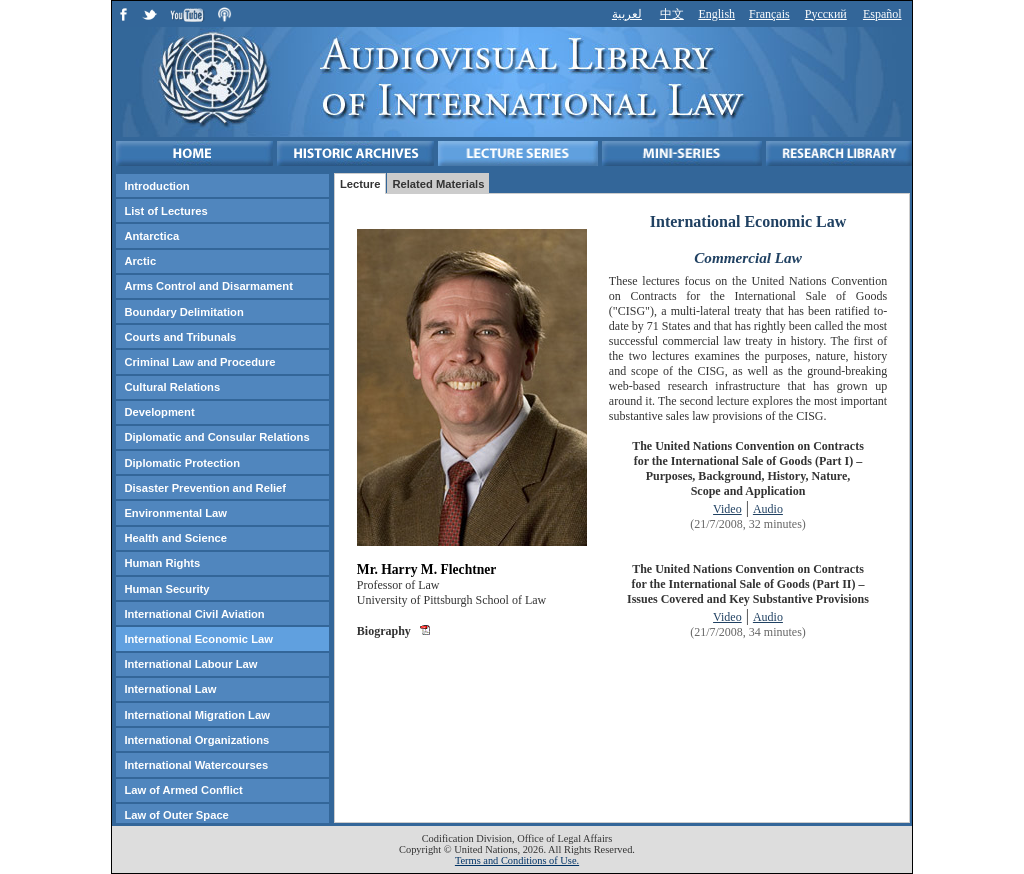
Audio (768, 509)
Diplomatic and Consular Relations (216, 437)
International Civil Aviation (194, 614)
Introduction (156, 186)
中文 (672, 14)
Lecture (360, 184)
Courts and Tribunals (180, 337)
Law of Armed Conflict (183, 790)
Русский (826, 14)
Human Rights (162, 563)
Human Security (166, 589)
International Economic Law (198, 639)
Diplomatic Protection (182, 463)
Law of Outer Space (176, 815)
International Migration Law (196, 715)
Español (882, 14)
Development (159, 412)
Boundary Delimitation (183, 312)
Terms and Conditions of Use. (517, 860)
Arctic (140, 261)
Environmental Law (175, 513)
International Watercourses (196, 765)
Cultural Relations (172, 387)
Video (727, 509)
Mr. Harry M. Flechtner (427, 569)
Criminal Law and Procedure (199, 362)
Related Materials (438, 184)
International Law (170, 689)
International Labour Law (190, 664)
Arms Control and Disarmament (208, 286)
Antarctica (151, 236)
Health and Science (175, 538)
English (716, 14)
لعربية (627, 14)
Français (769, 14)
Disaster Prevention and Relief (205, 488)
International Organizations (196, 740)
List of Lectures (165, 211)
